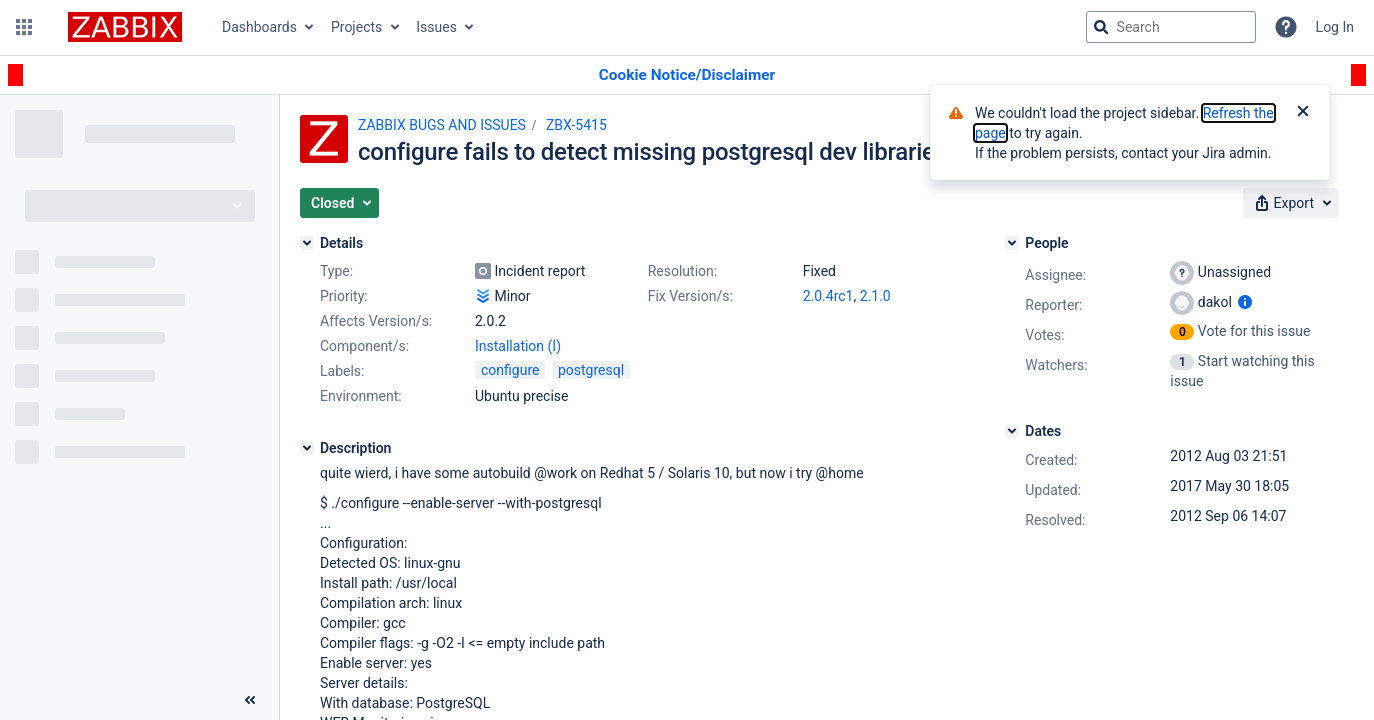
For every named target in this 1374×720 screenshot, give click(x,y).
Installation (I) (518, 346)
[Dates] (1012, 431)
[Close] (1303, 113)
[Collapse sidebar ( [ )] (250, 700)
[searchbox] (1171, 27)
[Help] (1286, 27)
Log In (1335, 27)
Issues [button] (436, 27)
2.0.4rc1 (828, 296)
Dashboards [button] (259, 27)
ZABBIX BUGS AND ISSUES (442, 125)
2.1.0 (875, 296)
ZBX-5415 (576, 125)
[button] (24, 27)
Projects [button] (356, 27)
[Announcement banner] (687, 75)
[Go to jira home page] (125, 27)
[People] (1012, 243)
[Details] (307, 243)
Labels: (342, 371)
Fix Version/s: (690, 296)
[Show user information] (1245, 302)
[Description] (307, 448)
